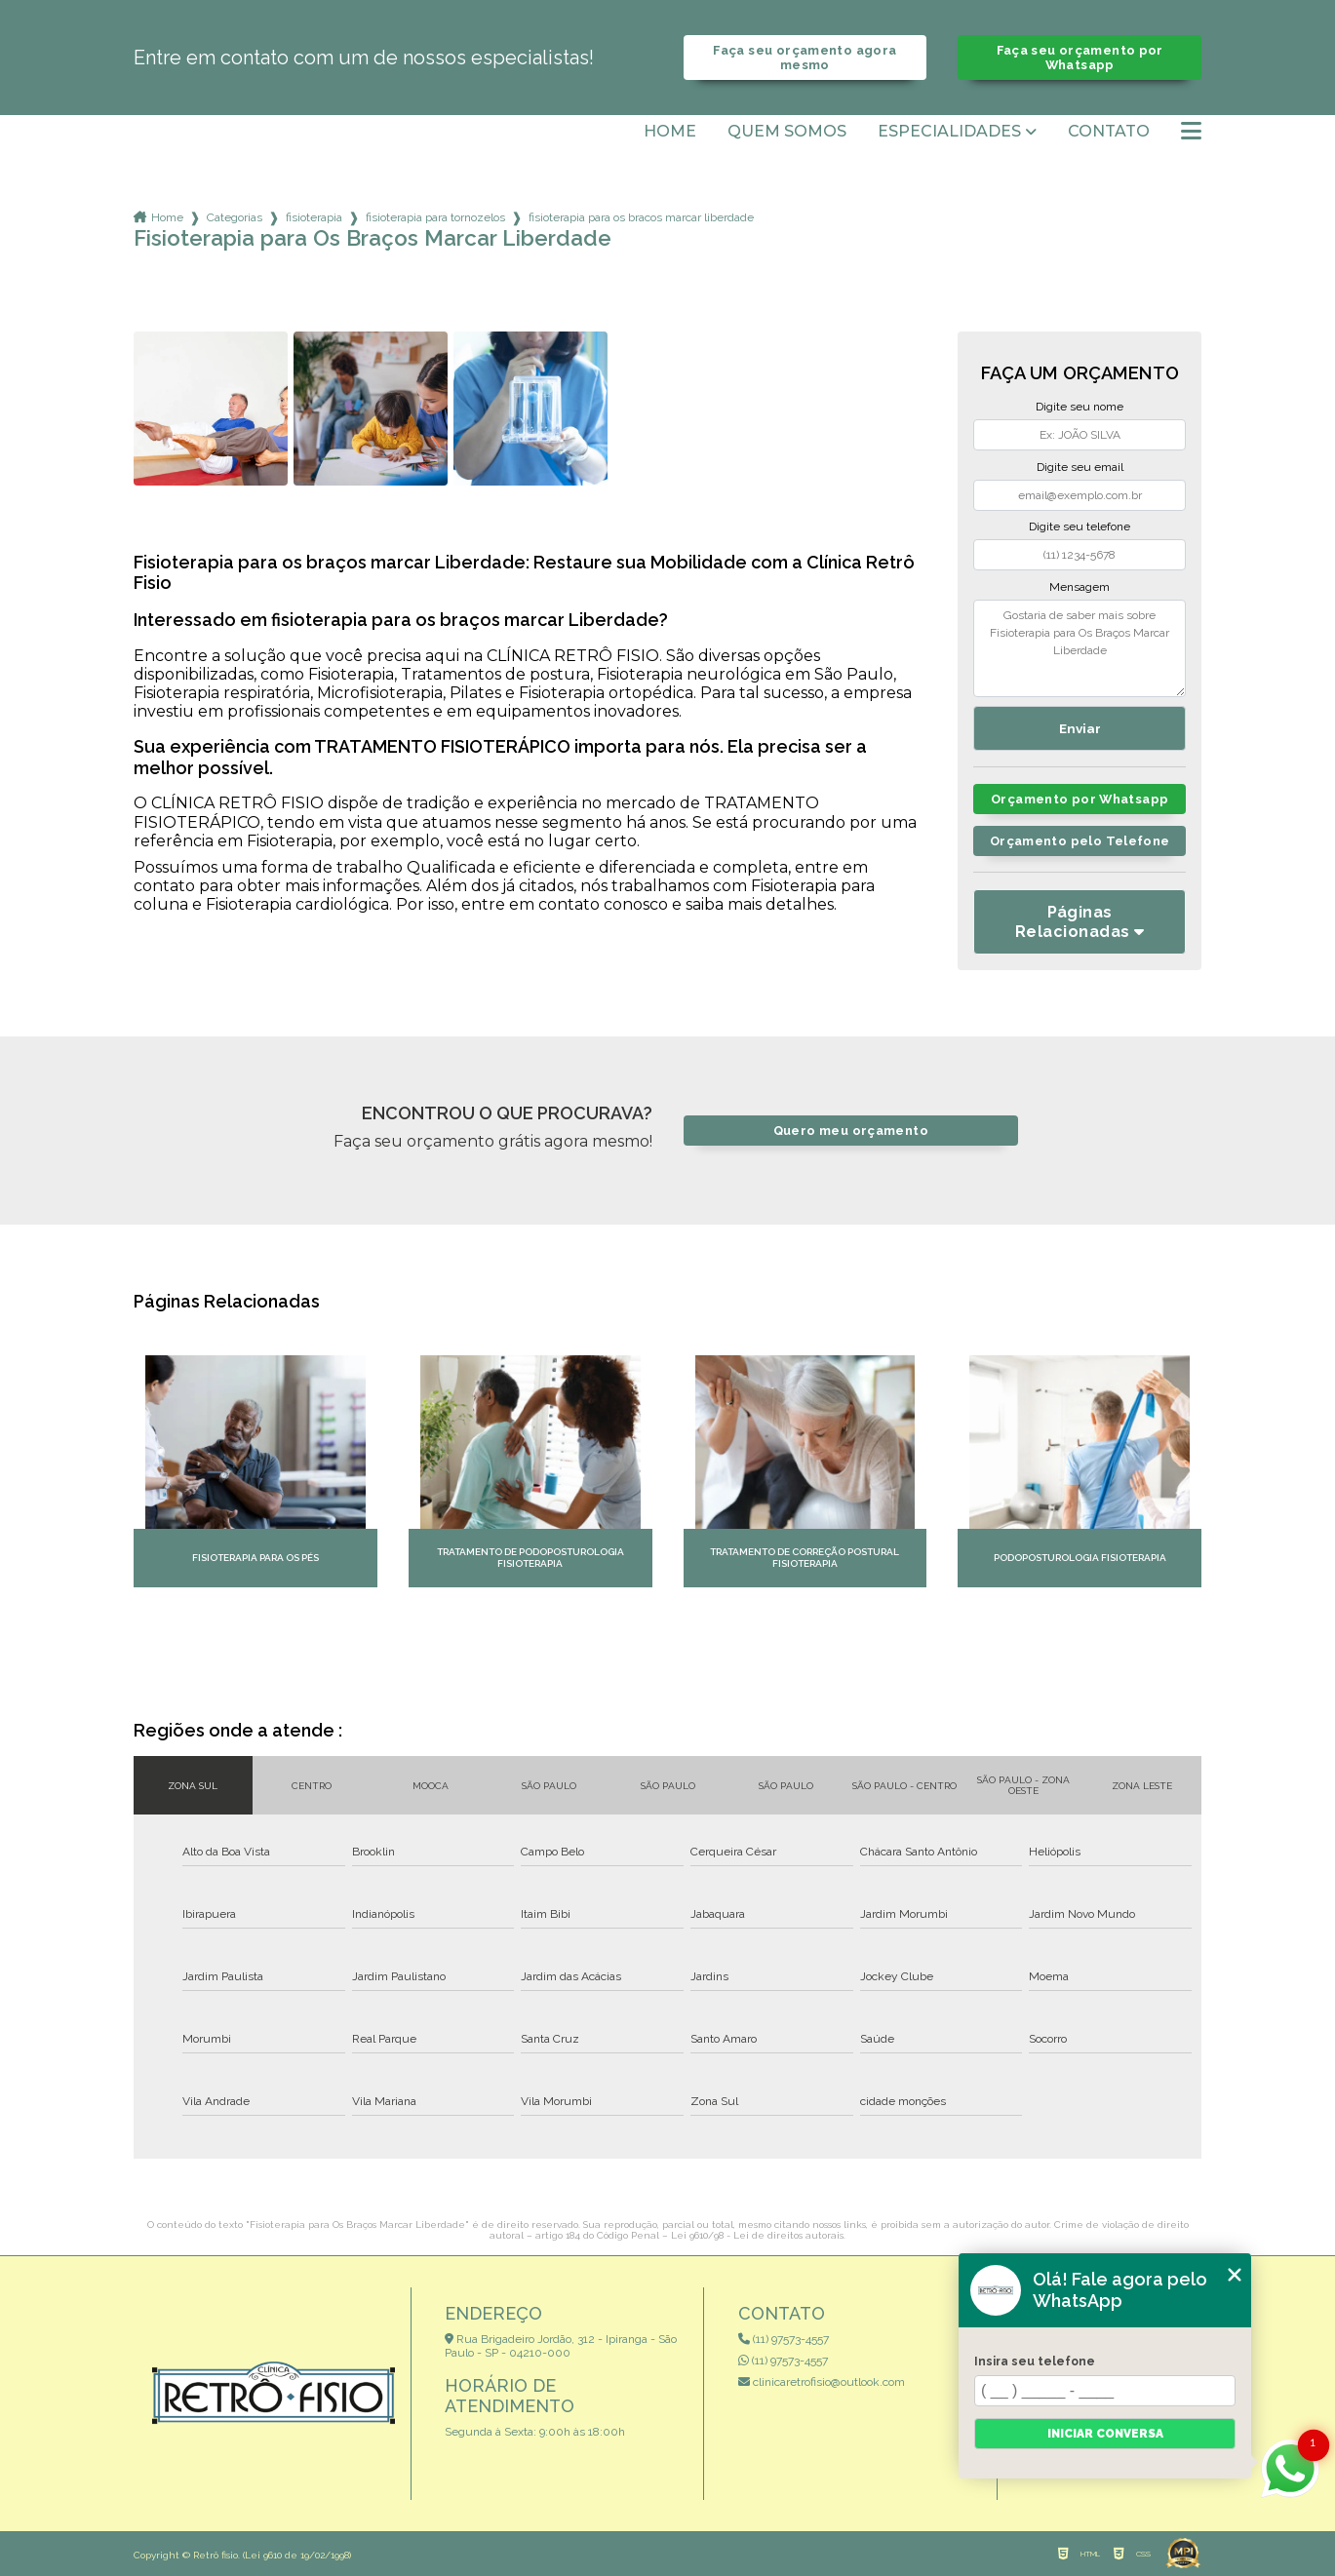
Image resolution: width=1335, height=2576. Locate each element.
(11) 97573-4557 (783, 2339)
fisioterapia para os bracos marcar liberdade (641, 217)
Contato (1109, 131)
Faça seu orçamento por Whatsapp (1080, 57)
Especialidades (949, 131)
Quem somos (786, 131)
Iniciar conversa (1105, 2433)
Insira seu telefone (1034, 2361)
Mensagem (1079, 587)
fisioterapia (314, 217)
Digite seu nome (1079, 406)
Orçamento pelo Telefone (1080, 841)
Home (670, 131)
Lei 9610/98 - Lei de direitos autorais (757, 2235)
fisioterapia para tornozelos (435, 217)
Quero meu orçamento (850, 1130)
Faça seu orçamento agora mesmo (804, 57)
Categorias (234, 217)
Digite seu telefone (1079, 526)
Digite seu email (1080, 467)
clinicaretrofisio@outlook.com (821, 2382)
